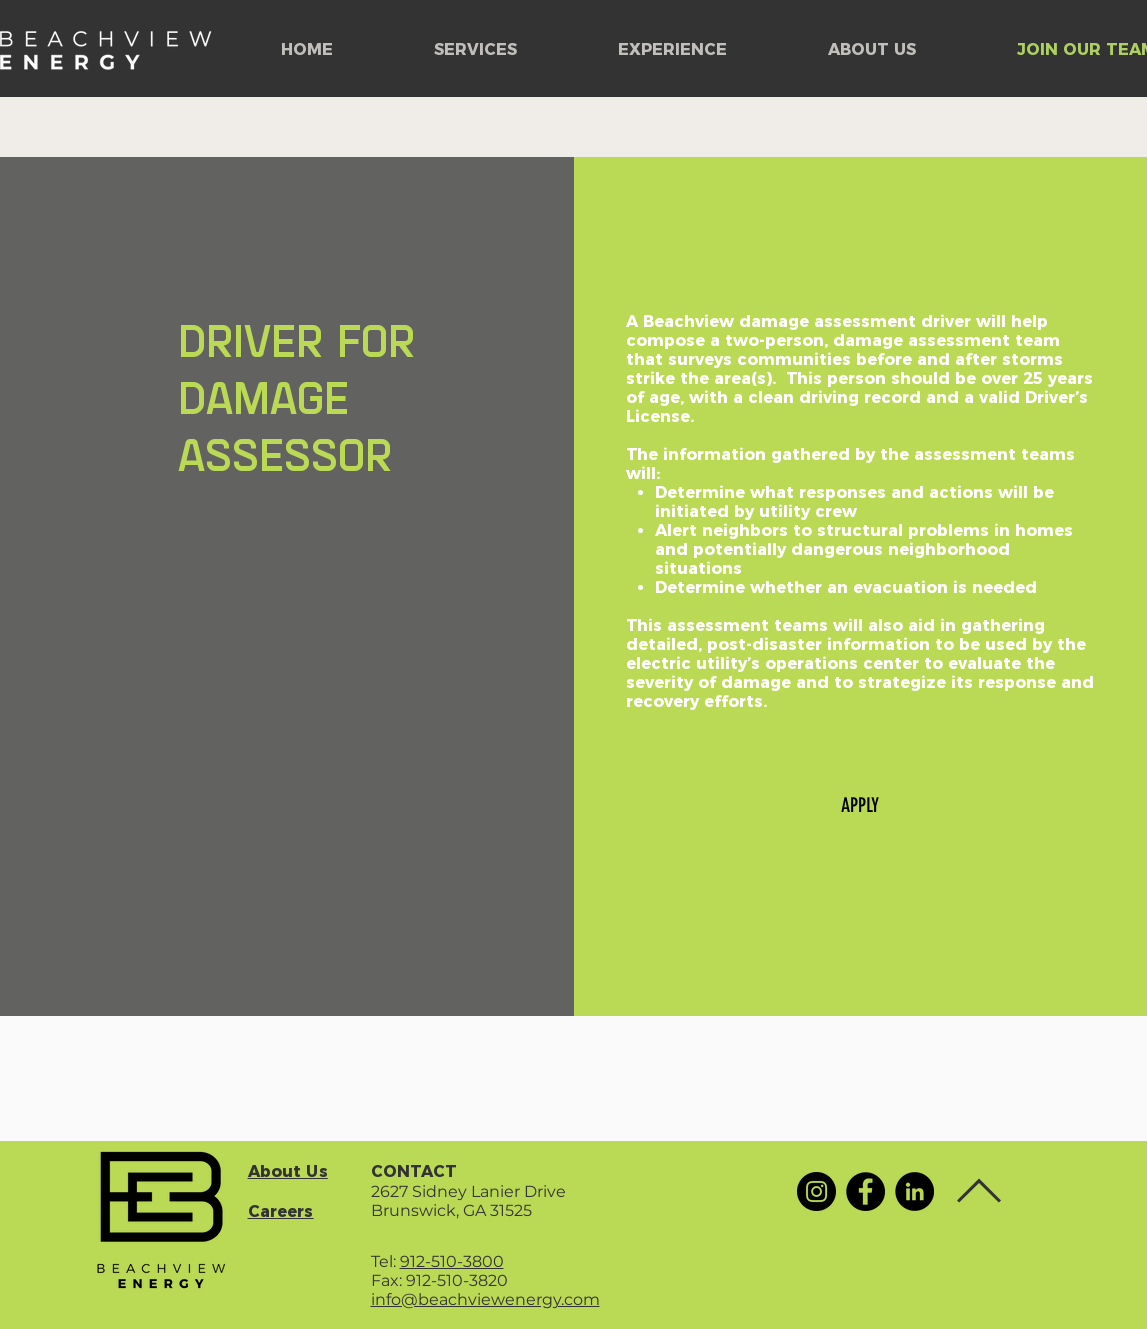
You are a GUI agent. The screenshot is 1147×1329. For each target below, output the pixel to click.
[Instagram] (816, 1191)
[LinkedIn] (914, 1191)
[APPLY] (860, 804)
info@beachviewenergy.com (485, 1299)
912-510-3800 (452, 1261)
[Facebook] (865, 1191)
